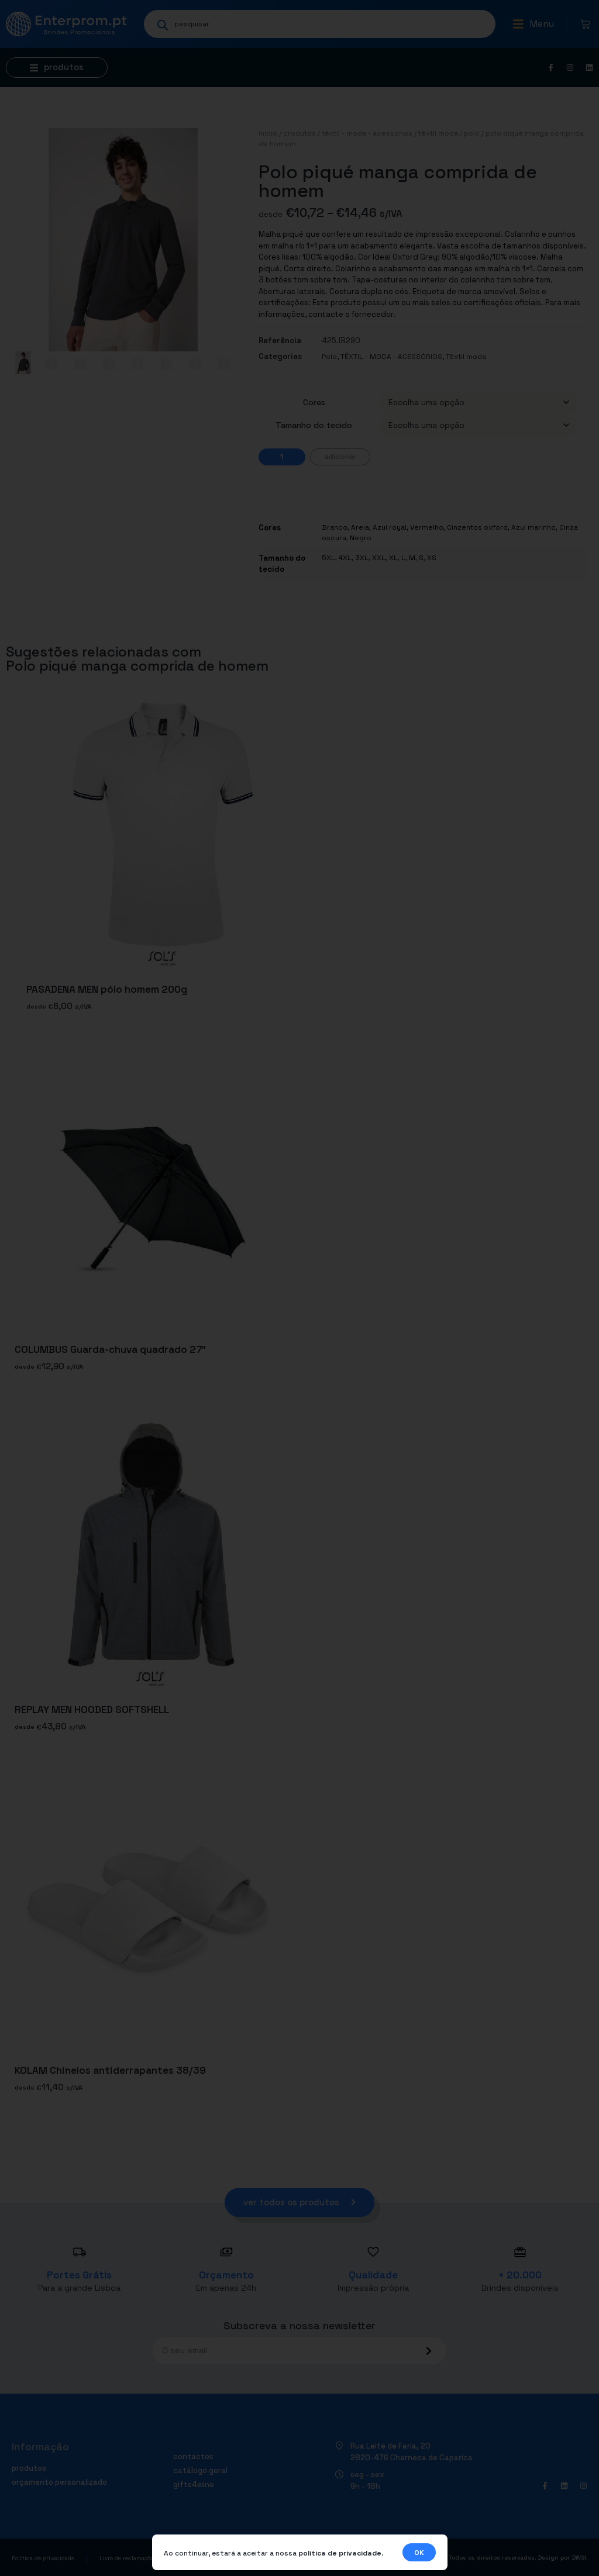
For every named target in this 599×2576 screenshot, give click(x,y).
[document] (299, 1288)
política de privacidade (339, 2553)
